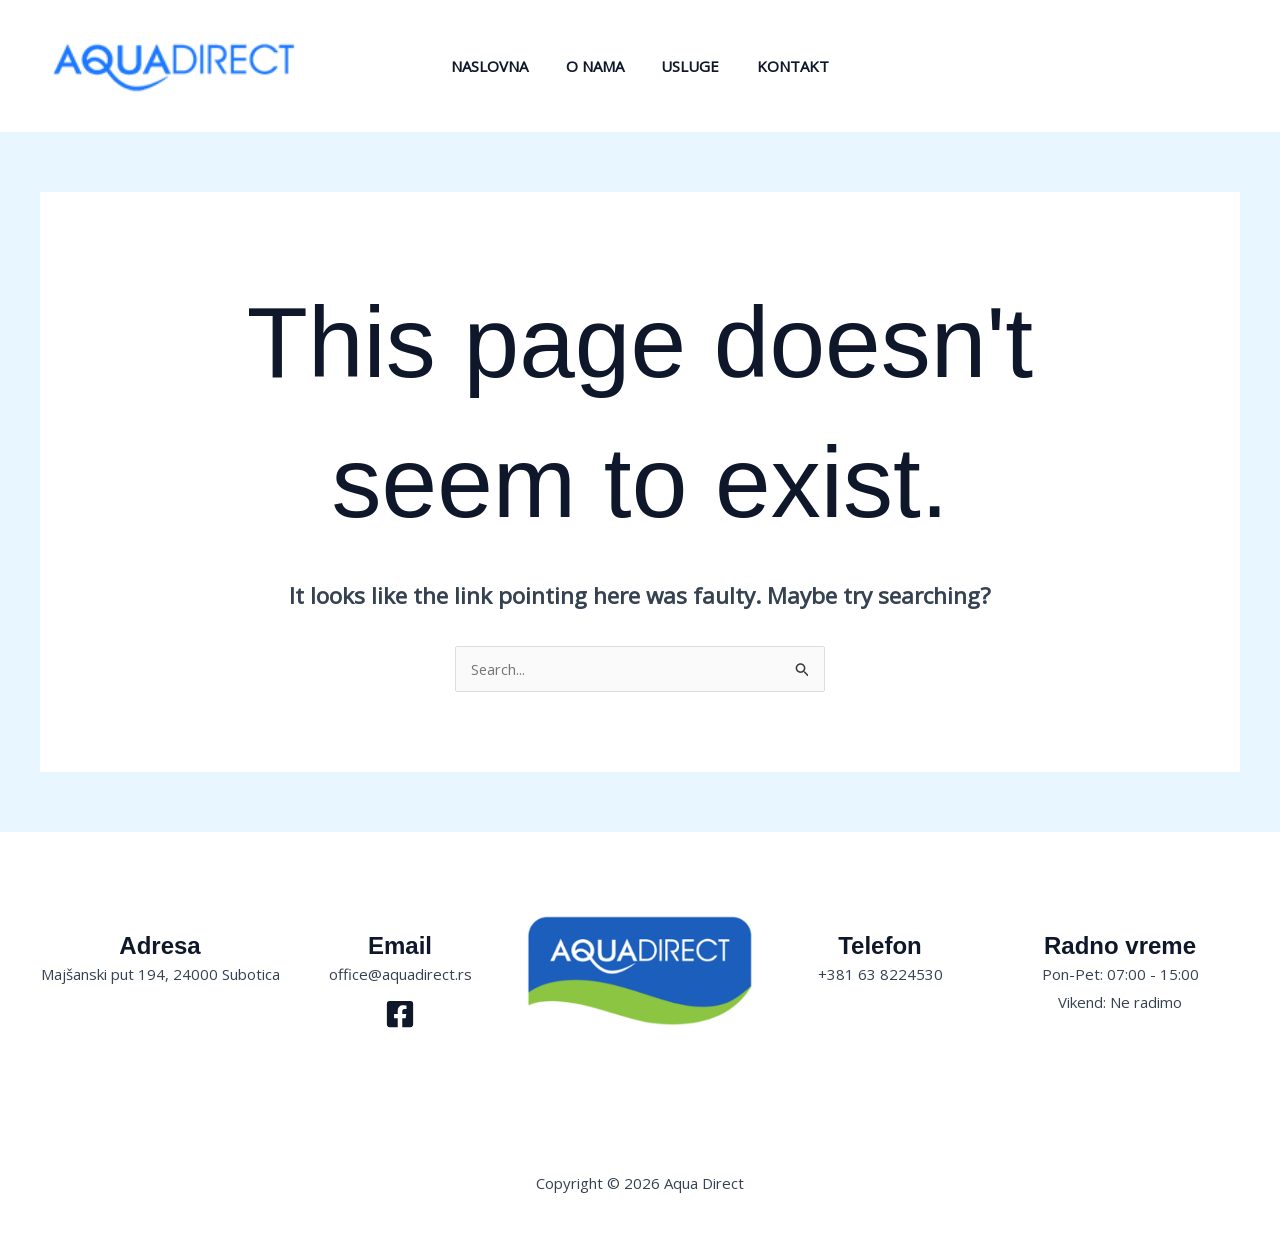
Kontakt (782, 66)
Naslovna (501, 66)
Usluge (687, 66)
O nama (599, 66)
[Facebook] (400, 1014)
